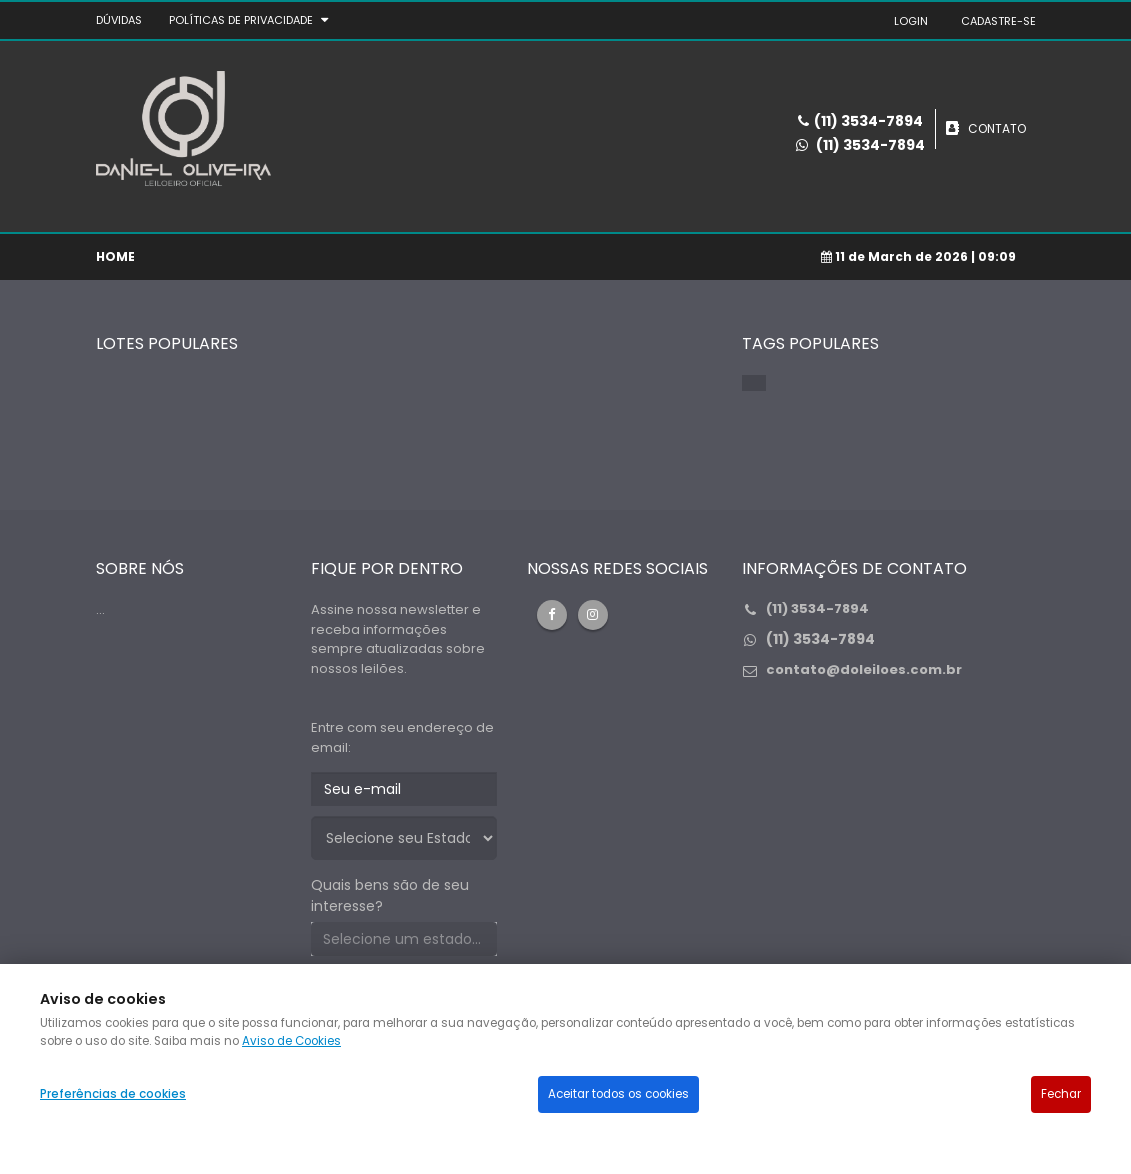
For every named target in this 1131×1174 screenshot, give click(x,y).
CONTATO (997, 128)
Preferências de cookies (113, 1094)
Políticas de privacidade (241, 20)
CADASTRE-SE (998, 21)
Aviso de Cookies (291, 1041)
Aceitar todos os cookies (618, 1094)
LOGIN (911, 21)
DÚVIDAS (119, 20)
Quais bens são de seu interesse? (390, 895)
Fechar (1061, 1094)
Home (115, 256)
